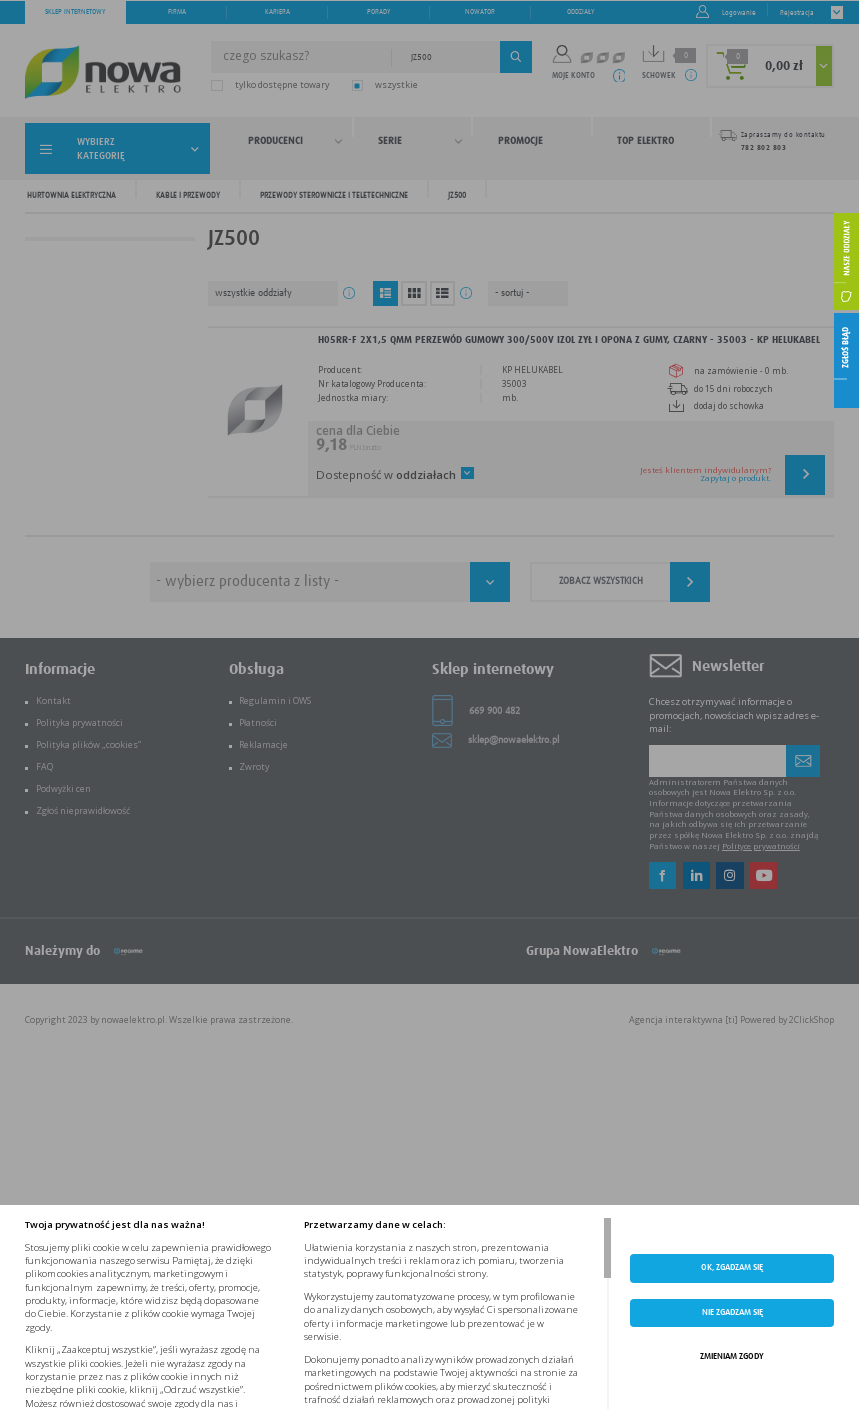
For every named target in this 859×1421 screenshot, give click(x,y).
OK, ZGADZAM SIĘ (732, 1267)
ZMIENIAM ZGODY (732, 1356)
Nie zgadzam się (732, 1312)
